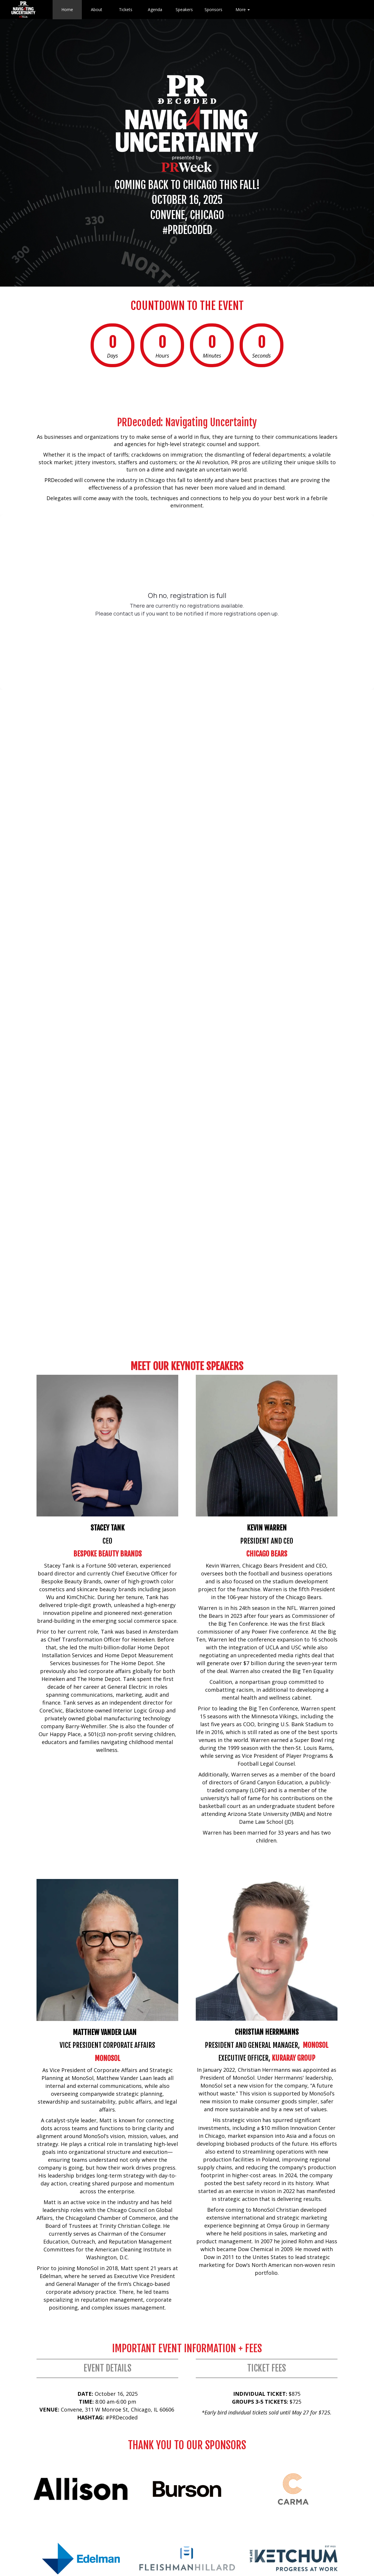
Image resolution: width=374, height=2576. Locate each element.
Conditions (312, 2530)
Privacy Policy (252, 2530)
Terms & (289, 2530)
